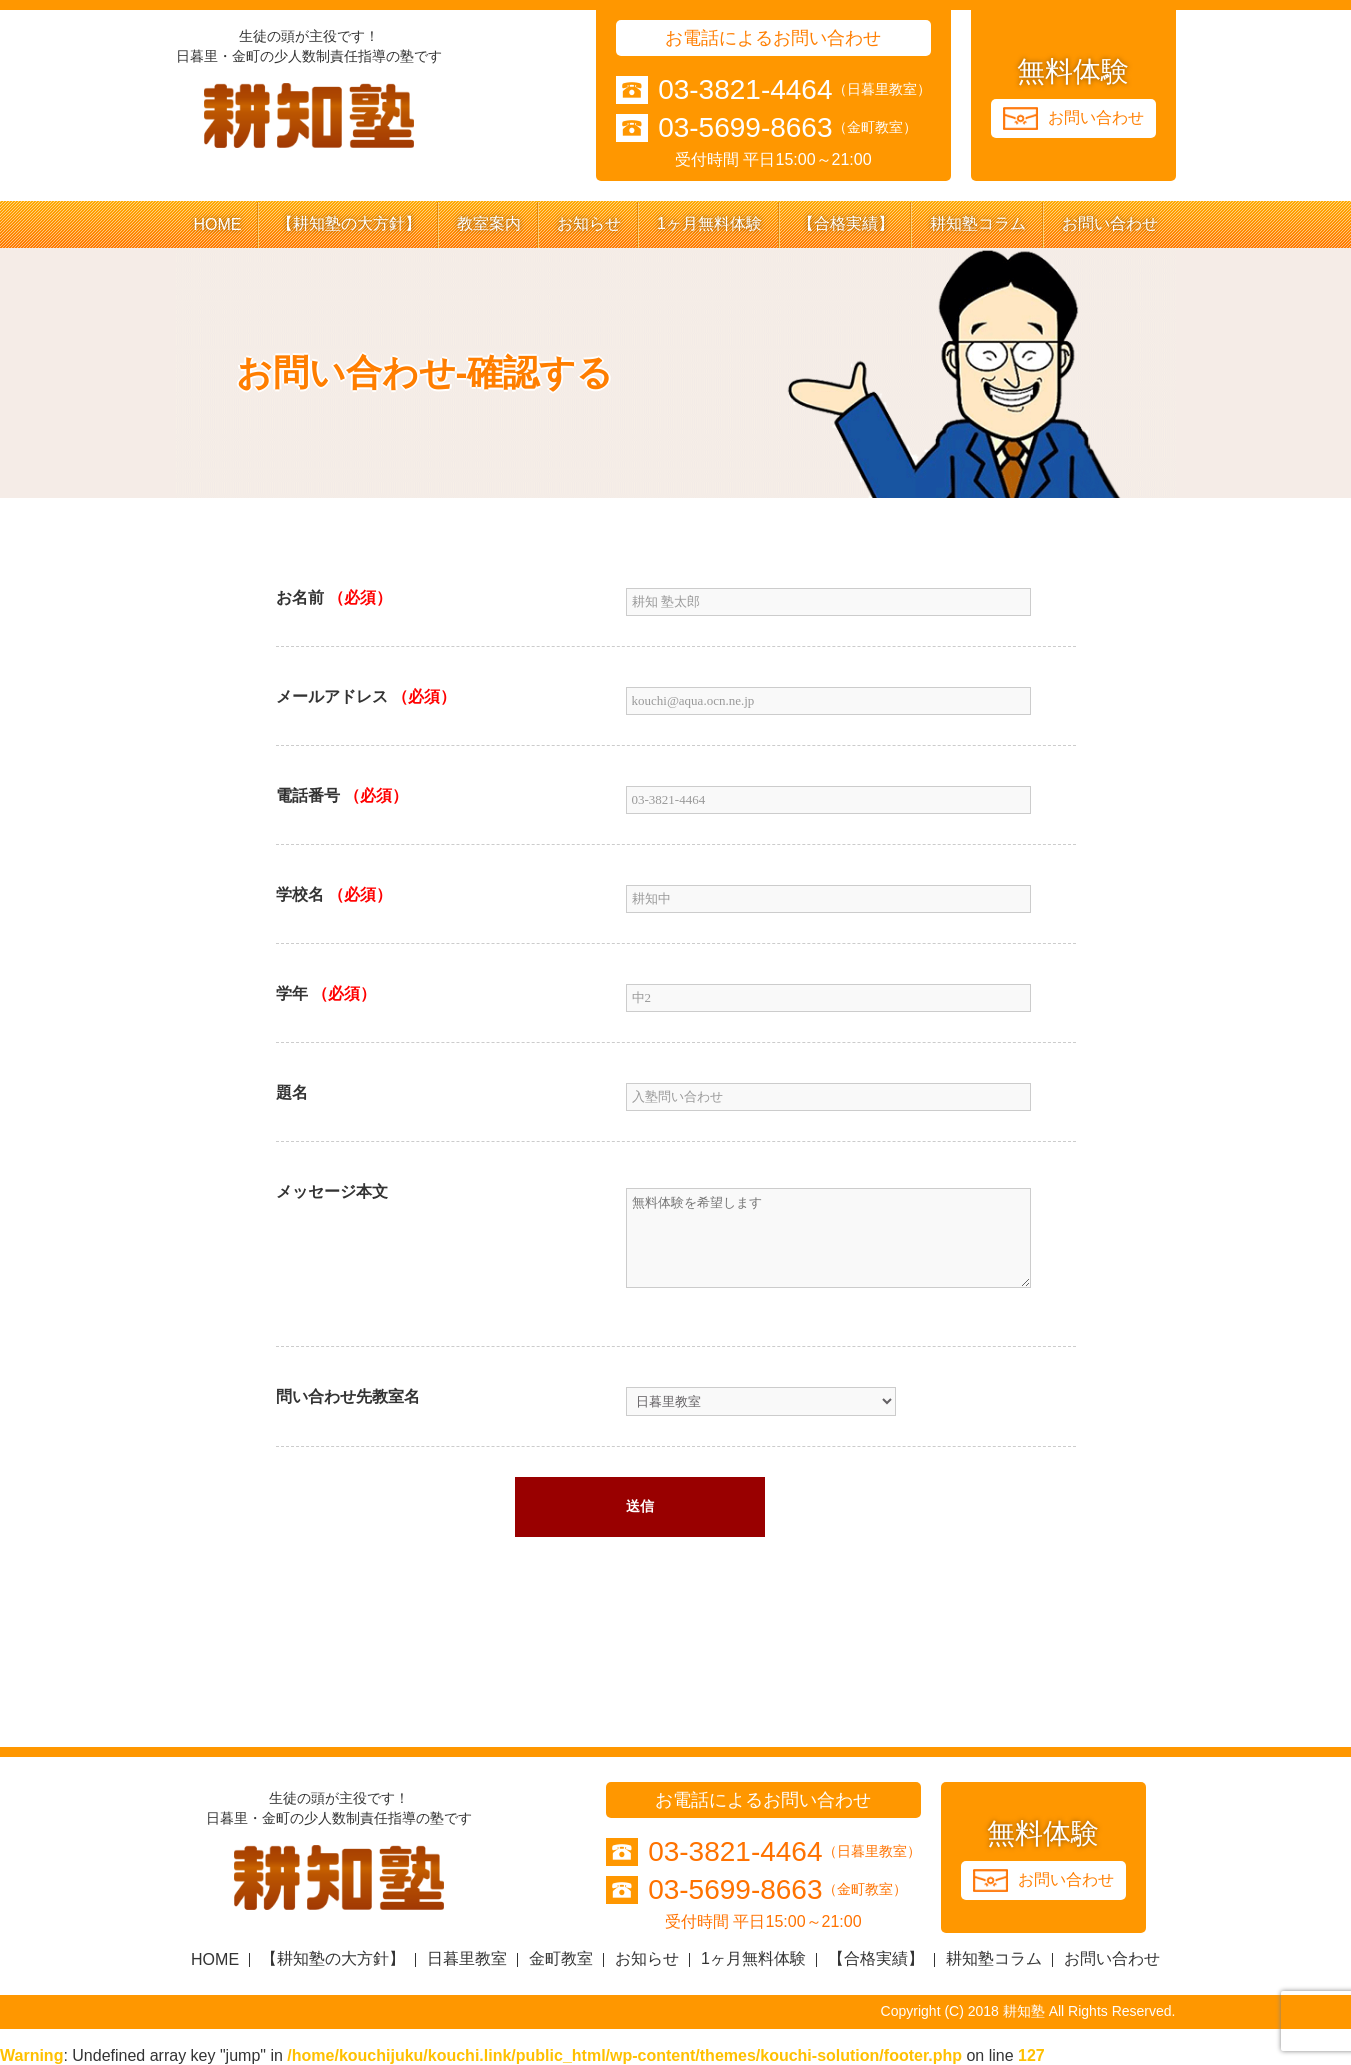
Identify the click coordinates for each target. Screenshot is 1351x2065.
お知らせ (589, 223)
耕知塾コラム (978, 223)
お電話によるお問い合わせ (773, 38)
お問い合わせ (1110, 223)
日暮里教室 (467, 1958)
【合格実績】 (846, 223)
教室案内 (489, 223)
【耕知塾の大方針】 (349, 223)
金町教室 (561, 1958)
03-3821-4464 (745, 90)
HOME (217, 224)
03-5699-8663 (745, 128)
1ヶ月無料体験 (709, 223)
